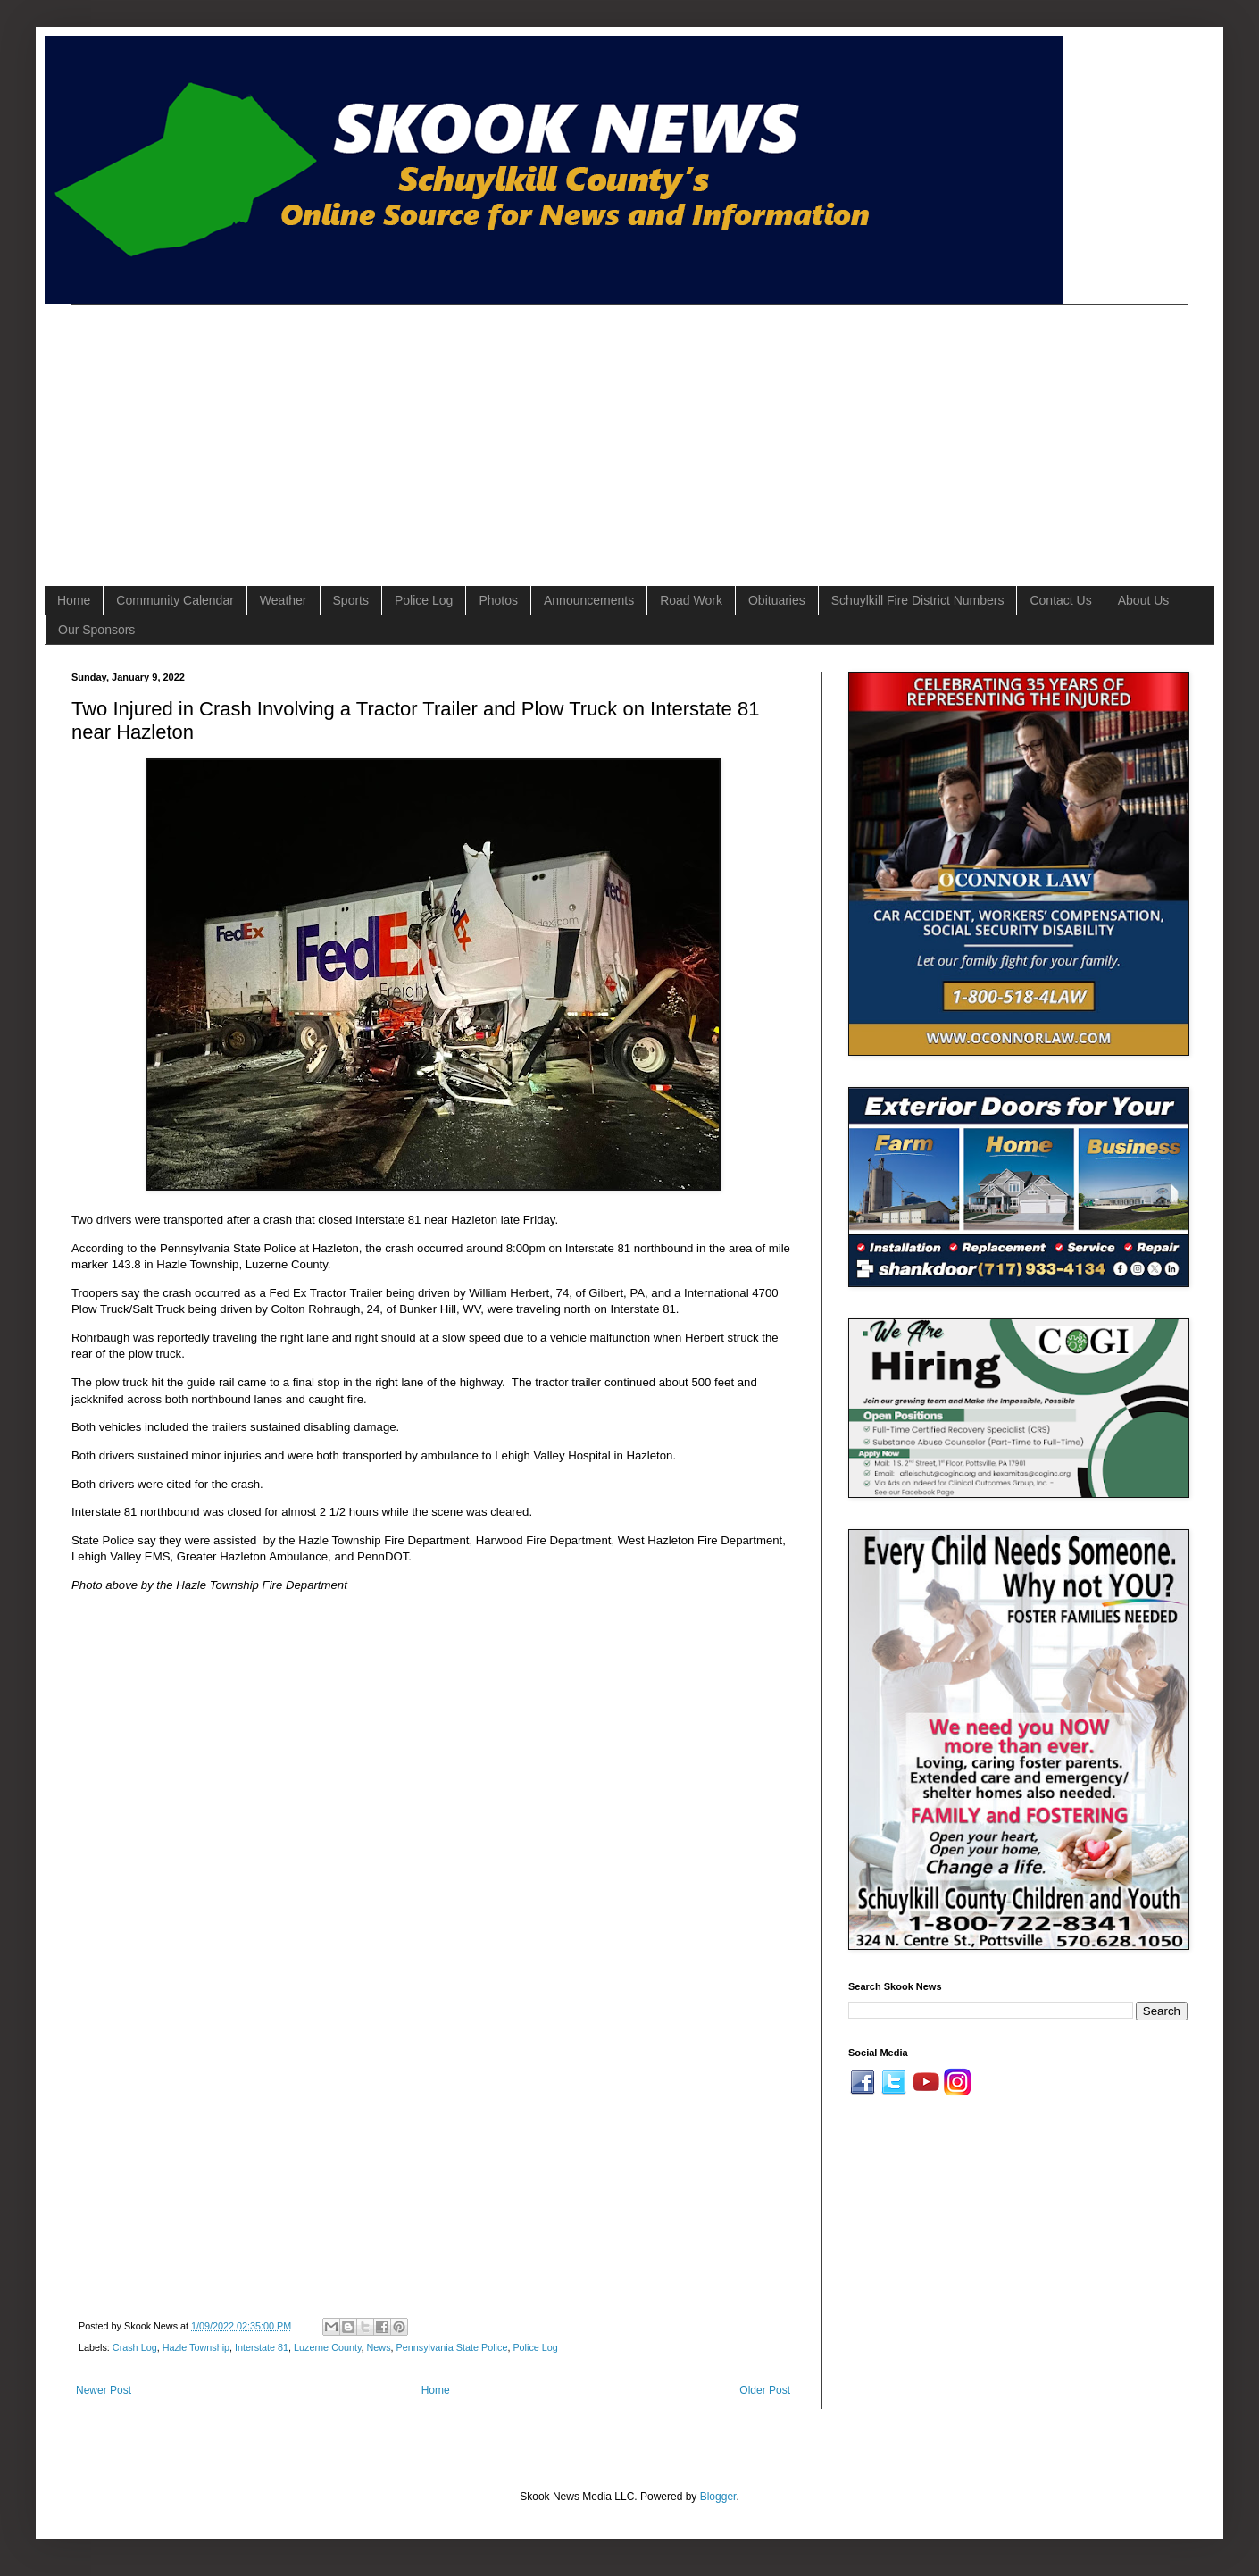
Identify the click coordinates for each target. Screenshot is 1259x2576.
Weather (283, 600)
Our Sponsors (96, 630)
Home (73, 600)
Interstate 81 (261, 2347)
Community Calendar (175, 600)
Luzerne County (327, 2347)
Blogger (718, 2496)
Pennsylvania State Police (452, 2347)
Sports (351, 600)
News (379, 2347)
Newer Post (103, 2390)
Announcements (589, 600)
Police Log (424, 600)
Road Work (691, 600)
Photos (498, 600)
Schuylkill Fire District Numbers (918, 600)
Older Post (764, 2390)
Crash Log (135, 2347)
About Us (1144, 600)
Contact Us (1060, 600)
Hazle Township (196, 2347)
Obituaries (776, 600)
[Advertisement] (340, 430)
